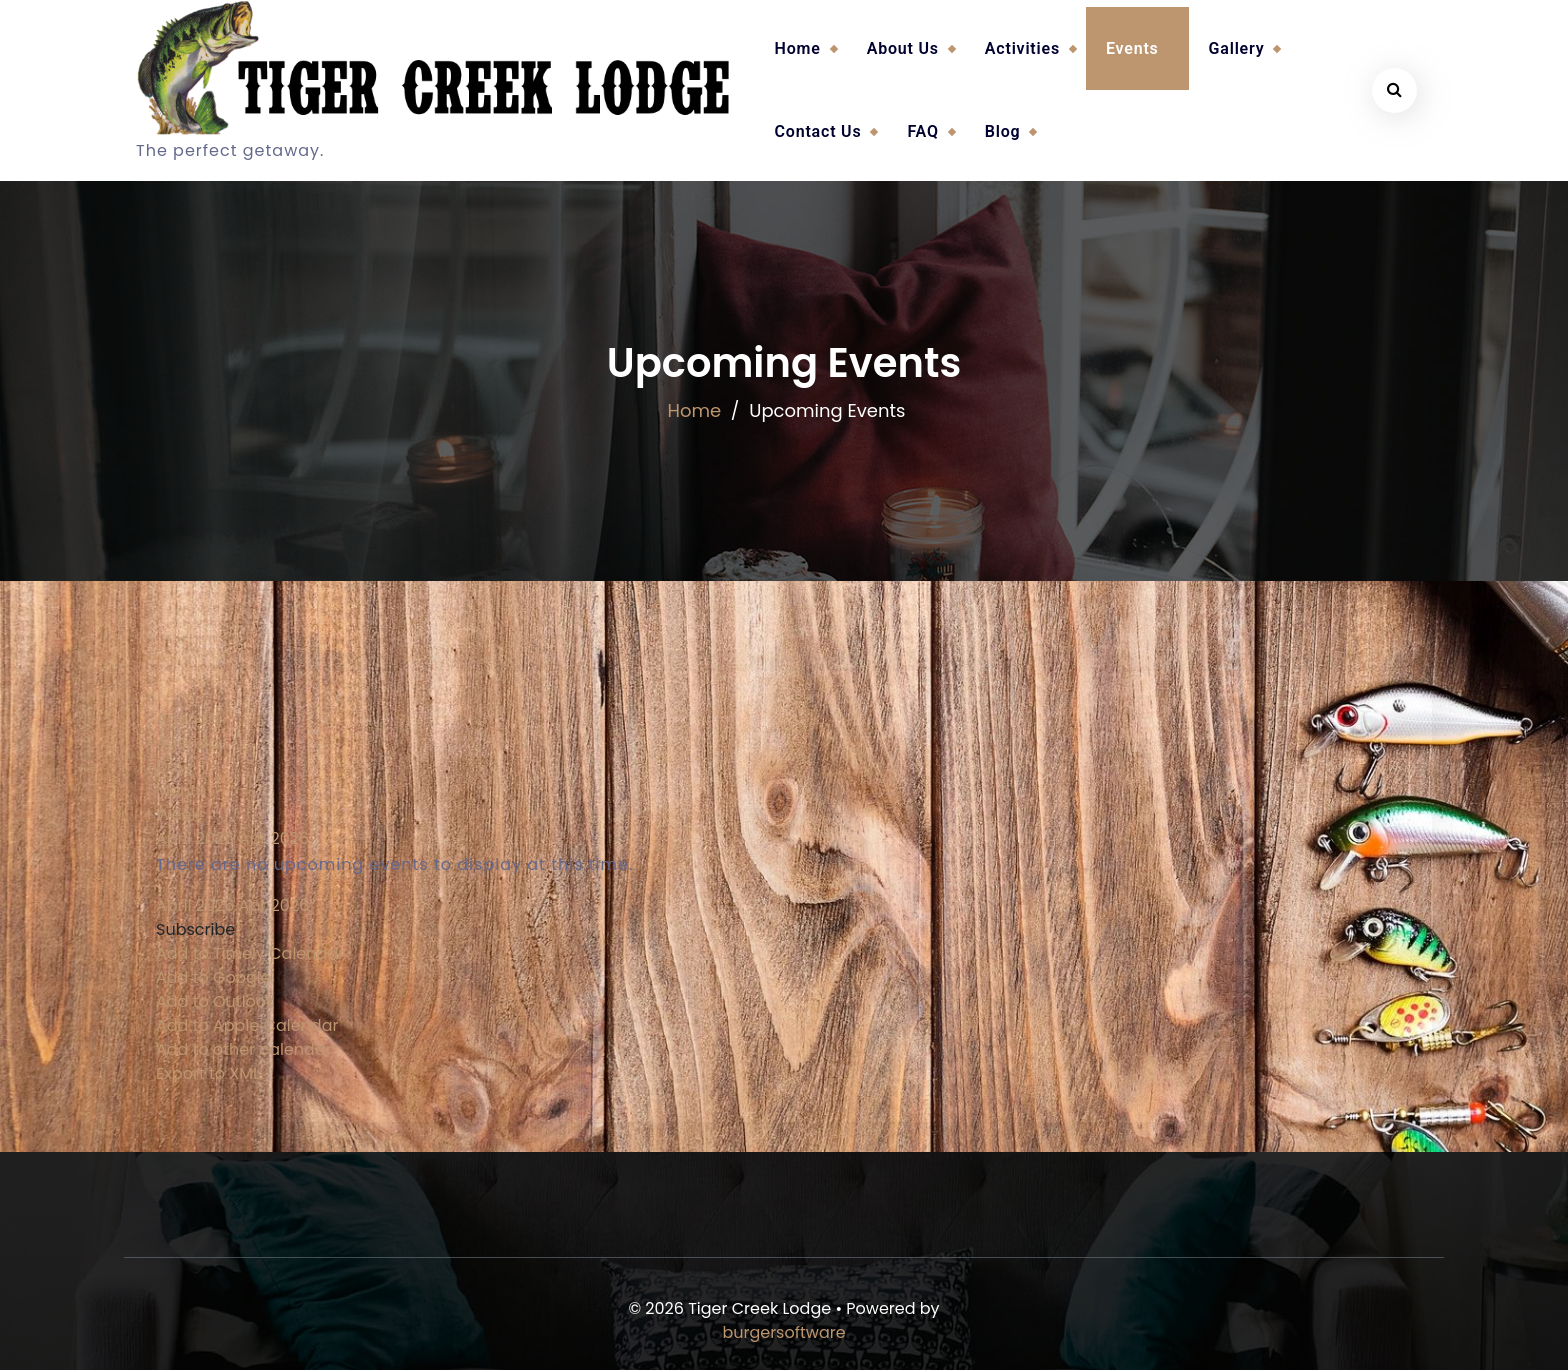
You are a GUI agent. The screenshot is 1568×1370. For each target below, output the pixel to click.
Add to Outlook (215, 1001)
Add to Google (213, 977)
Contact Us (818, 131)
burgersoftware (783, 1332)
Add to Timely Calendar (250, 953)
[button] (195, 929)
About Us (903, 48)
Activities (1022, 48)
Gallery (1237, 48)
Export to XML (208, 1073)
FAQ (922, 131)
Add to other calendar (244, 1049)
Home (798, 48)
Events (1132, 48)
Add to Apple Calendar (247, 1025)
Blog (1003, 131)
